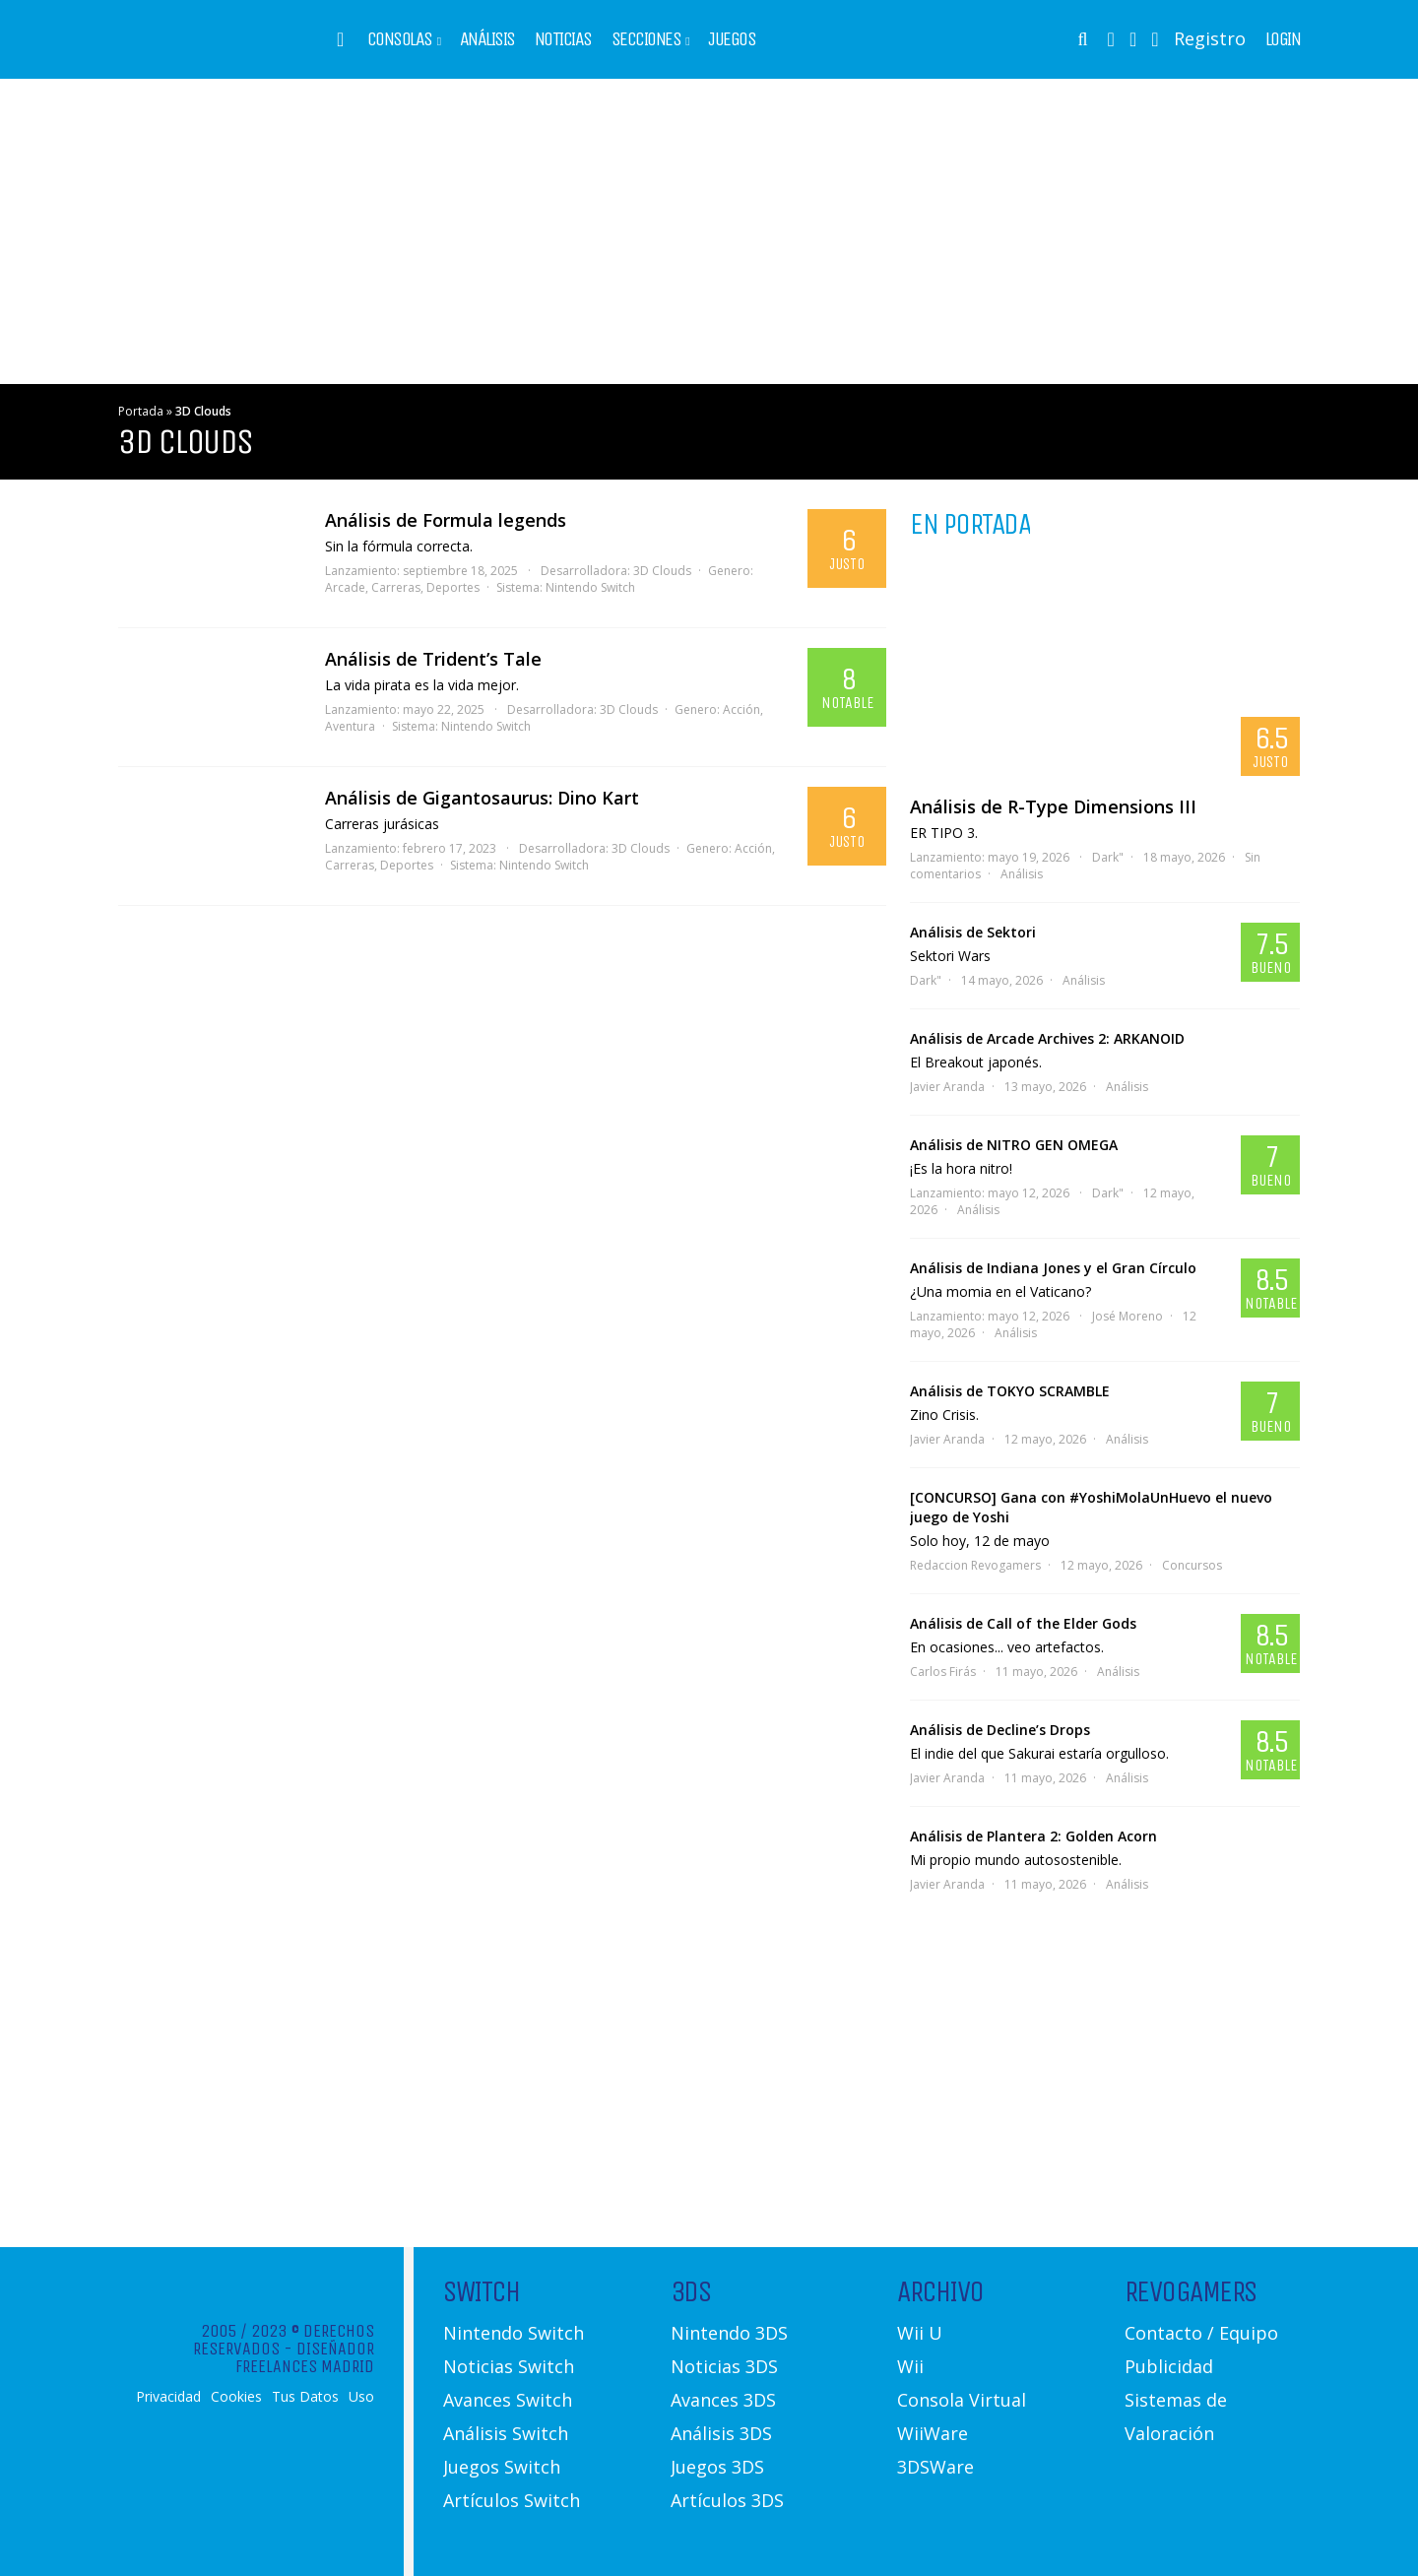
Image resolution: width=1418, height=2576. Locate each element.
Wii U (919, 2333)
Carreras (395, 587)
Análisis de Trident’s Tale (433, 659)
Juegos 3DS (717, 2467)
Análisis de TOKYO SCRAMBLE (1010, 1391)
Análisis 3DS (721, 2433)
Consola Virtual (961, 2400)
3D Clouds (662, 570)
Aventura (350, 726)
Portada (140, 411)
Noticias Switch (508, 2366)
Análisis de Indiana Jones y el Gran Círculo (1053, 1267)
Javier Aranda (947, 1086)
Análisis (487, 39)
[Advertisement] (709, 231)
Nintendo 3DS (729, 2333)
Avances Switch (507, 2400)
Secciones (646, 39)
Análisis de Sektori (973, 932)
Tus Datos (305, 2397)
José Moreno (1127, 1316)
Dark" (1108, 857)
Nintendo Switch (590, 587)
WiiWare (932, 2433)
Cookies (236, 2397)
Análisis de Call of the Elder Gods (1023, 1623)
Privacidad (168, 2397)
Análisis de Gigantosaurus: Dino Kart (482, 797)
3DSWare (935, 2467)
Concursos (1192, 1565)
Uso (361, 2397)
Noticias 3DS (724, 2366)
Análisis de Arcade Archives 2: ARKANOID (1047, 1038)
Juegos (731, 39)
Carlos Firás (943, 1671)
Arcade (345, 587)
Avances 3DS (723, 2400)
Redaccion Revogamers (975, 1565)
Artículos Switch (511, 2500)
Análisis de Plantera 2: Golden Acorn (1033, 1836)
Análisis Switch (505, 2433)
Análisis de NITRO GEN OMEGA (1014, 1144)
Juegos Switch (501, 2467)
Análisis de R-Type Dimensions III (1053, 806)
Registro (1210, 38)
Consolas (399, 39)
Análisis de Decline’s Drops (1000, 1729)
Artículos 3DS (727, 2500)
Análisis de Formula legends (445, 520)
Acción (741, 709)
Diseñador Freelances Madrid (304, 2357)
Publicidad (1169, 2366)
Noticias (563, 39)
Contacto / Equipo (1201, 2333)
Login (1283, 39)
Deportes (453, 587)
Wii (910, 2366)
